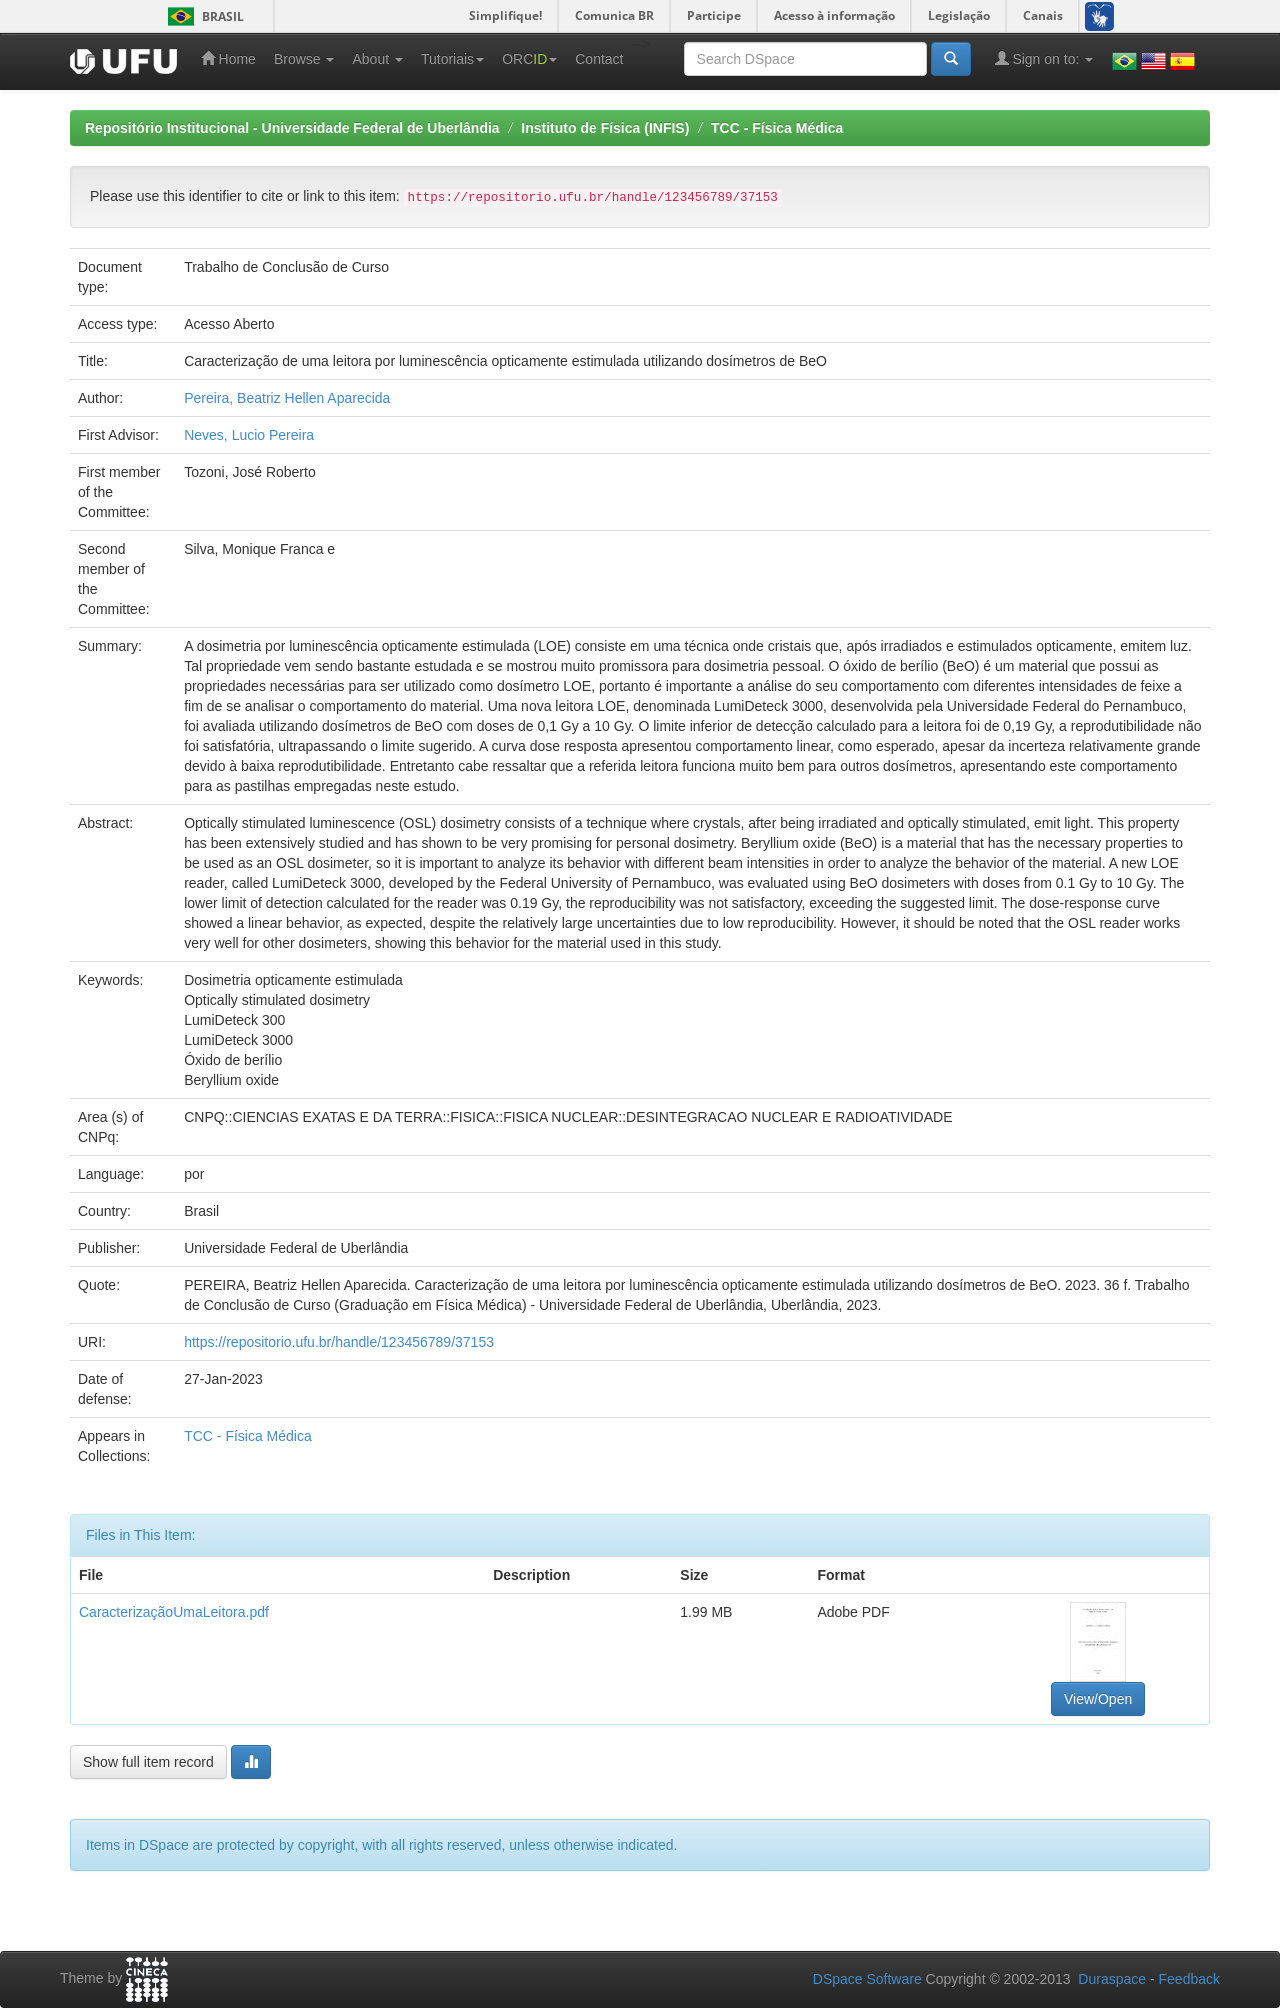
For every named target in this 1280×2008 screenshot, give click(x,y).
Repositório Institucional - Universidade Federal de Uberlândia (292, 128)
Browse (304, 59)
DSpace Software (867, 1979)
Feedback (1189, 1979)
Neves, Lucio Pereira (249, 435)
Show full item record (148, 1762)
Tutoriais (452, 59)
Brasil (202, 16)
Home (228, 58)
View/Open (1098, 1699)
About (377, 59)
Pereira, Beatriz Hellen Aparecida (287, 398)
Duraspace (1112, 1979)
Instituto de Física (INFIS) (605, 128)
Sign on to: (1044, 58)
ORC (529, 59)
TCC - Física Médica (777, 128)
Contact (599, 59)
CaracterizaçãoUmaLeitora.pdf (174, 1612)
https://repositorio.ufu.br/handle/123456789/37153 (339, 1342)
